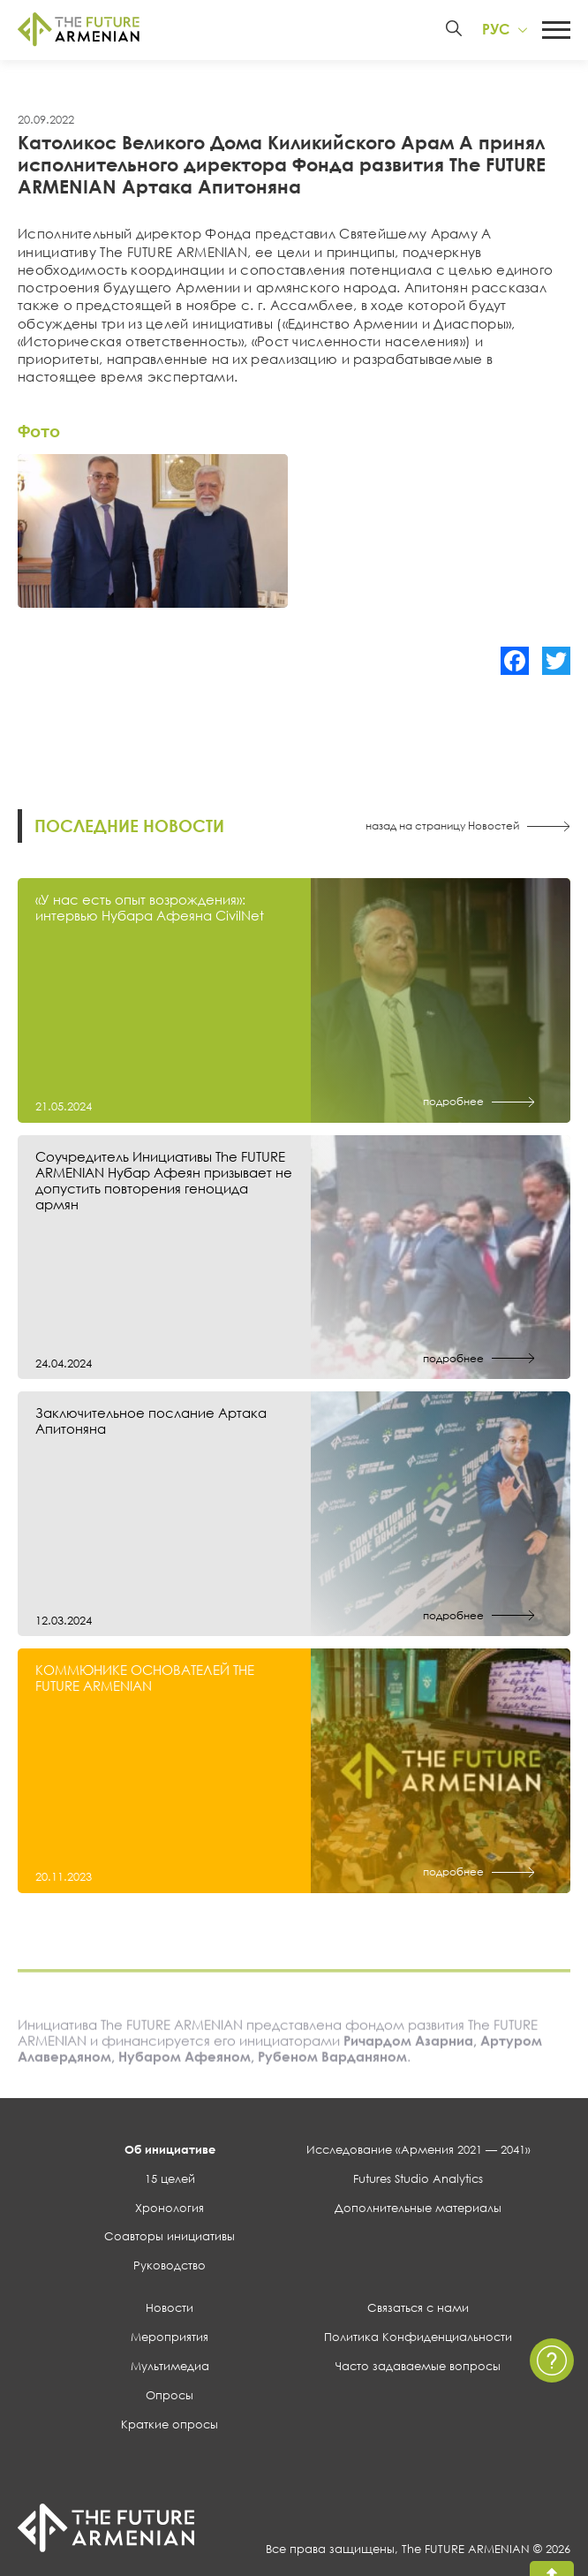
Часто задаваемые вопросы (418, 2368)
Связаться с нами (418, 2310)
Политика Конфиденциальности (418, 2339)
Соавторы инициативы (169, 2238)
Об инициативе (169, 2151)
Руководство (169, 2268)
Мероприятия (169, 2339)
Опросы (169, 2397)
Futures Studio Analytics (418, 2180)
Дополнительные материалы (418, 2209)
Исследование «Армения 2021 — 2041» (418, 2151)
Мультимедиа (170, 2368)
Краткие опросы (169, 2426)
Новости (169, 2310)
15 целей (170, 2180)
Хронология (169, 2209)
